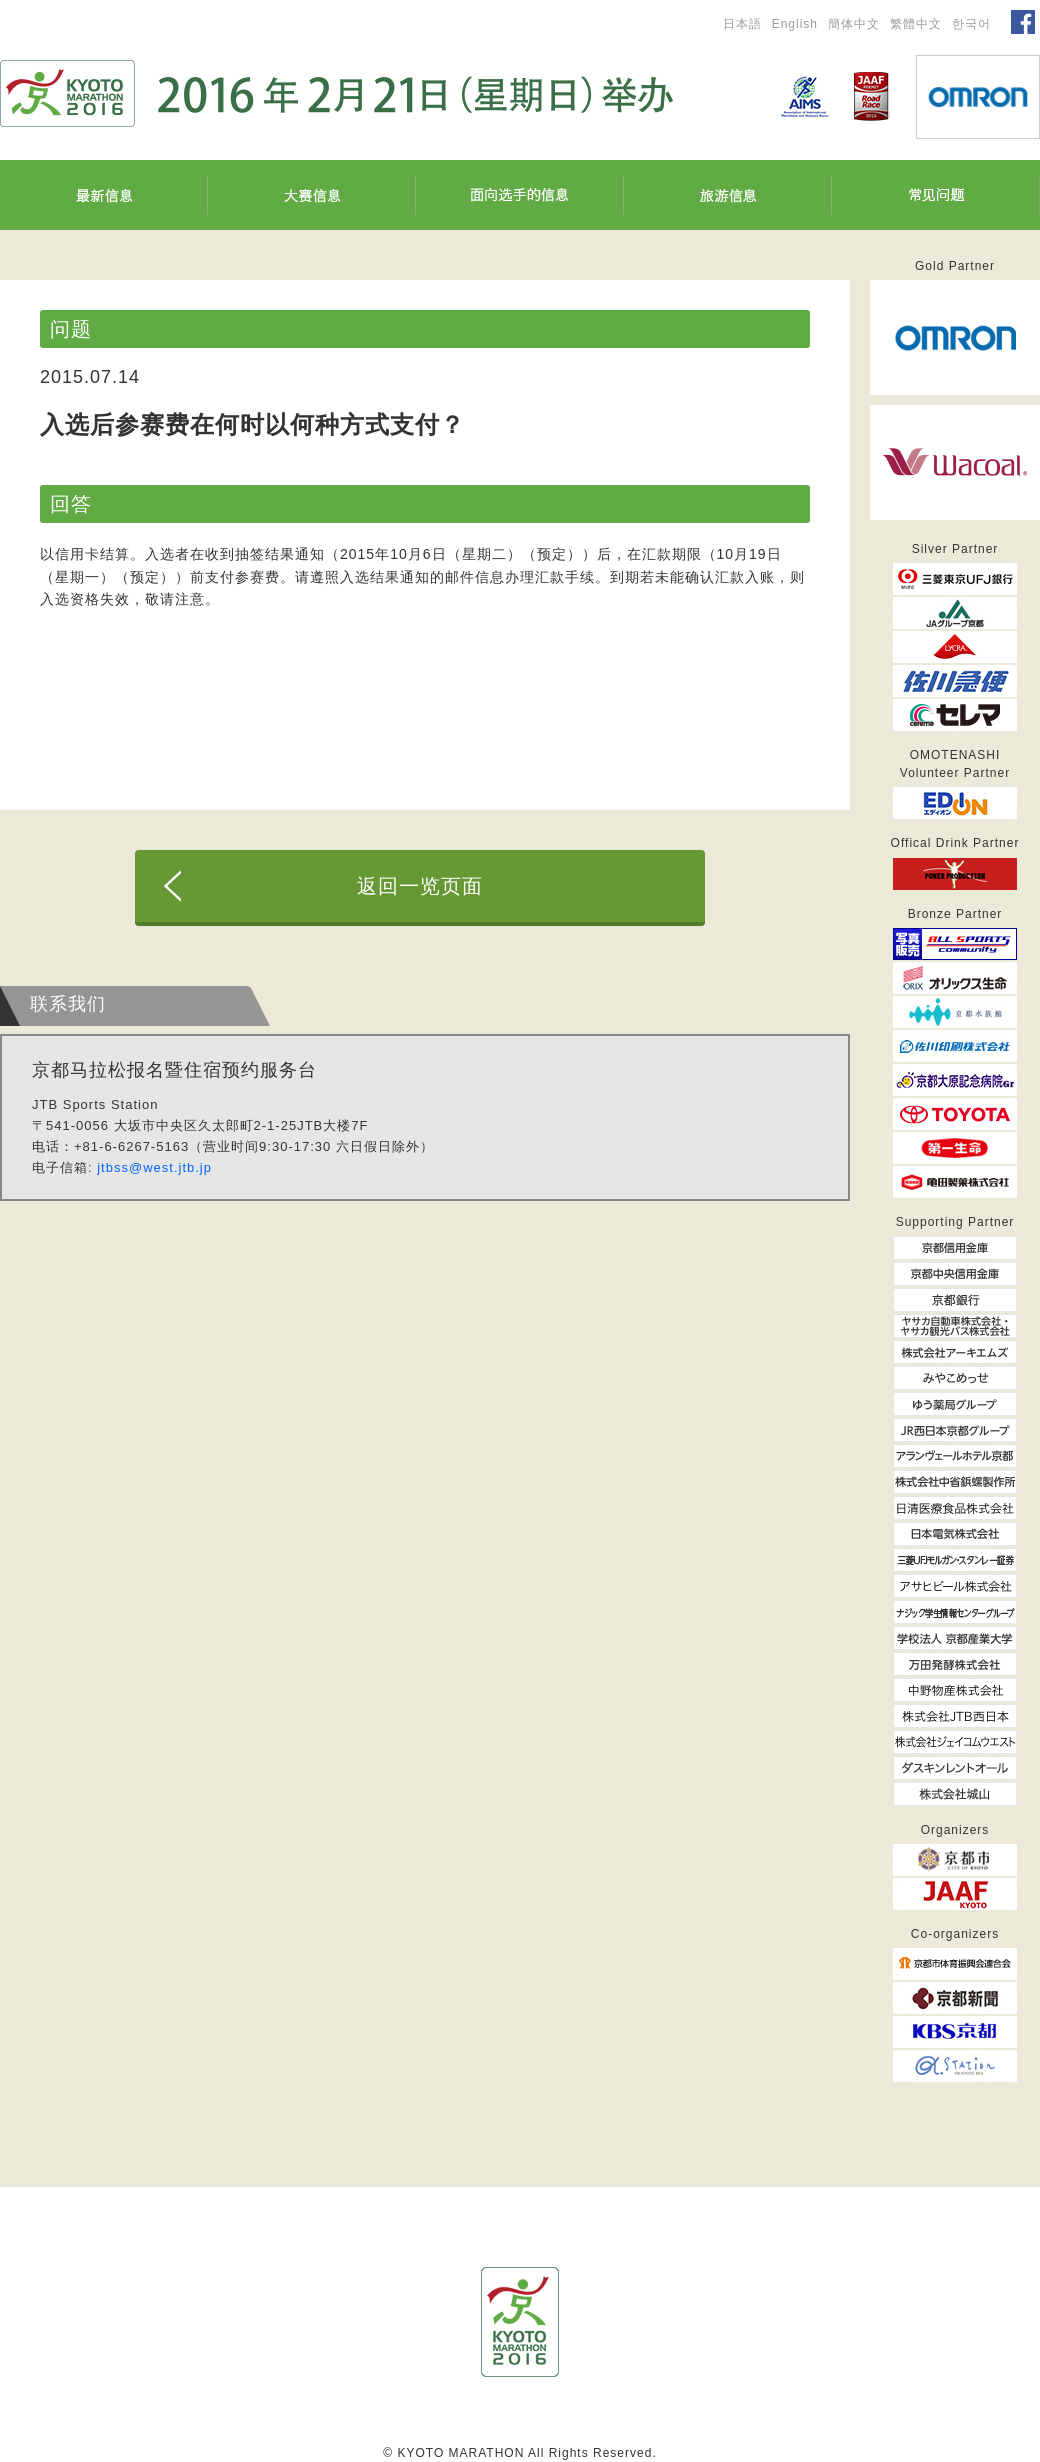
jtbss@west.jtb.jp (154, 1167)
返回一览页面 (420, 886)
